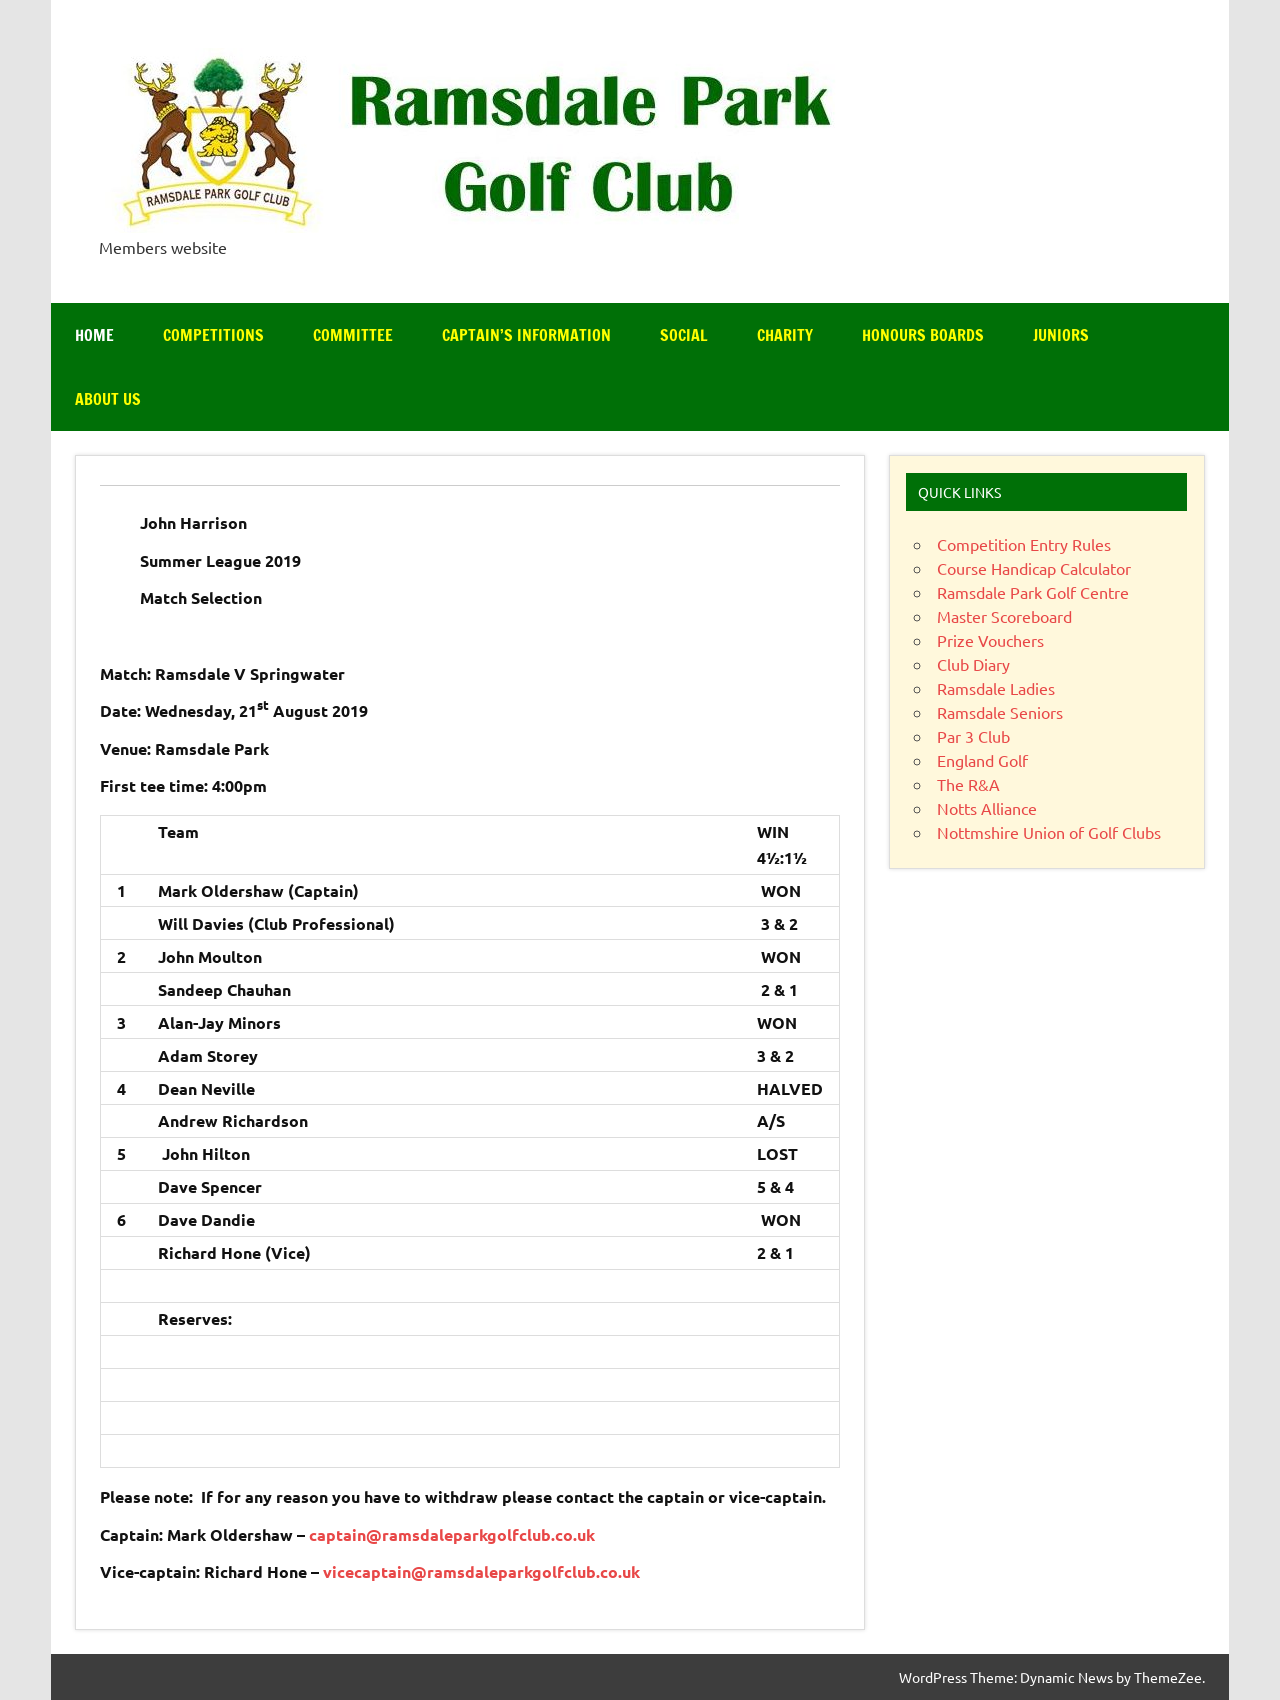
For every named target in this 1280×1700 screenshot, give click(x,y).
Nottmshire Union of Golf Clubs (1049, 832)
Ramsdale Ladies (996, 688)
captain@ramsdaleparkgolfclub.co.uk (452, 1534)
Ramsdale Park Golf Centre (1033, 592)
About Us (108, 399)
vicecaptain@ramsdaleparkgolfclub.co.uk (481, 1571)
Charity (785, 335)
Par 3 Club (973, 736)
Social (684, 335)
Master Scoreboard (1004, 616)
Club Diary (973, 664)
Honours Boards (923, 335)
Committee (353, 335)
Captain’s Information (526, 335)
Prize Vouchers (990, 640)
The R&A (968, 784)
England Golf (982, 760)
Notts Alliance (987, 808)
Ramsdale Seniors (1000, 712)
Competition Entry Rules (1024, 544)
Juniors (1061, 335)
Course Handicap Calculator (1034, 568)
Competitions (213, 335)
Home (94, 335)
